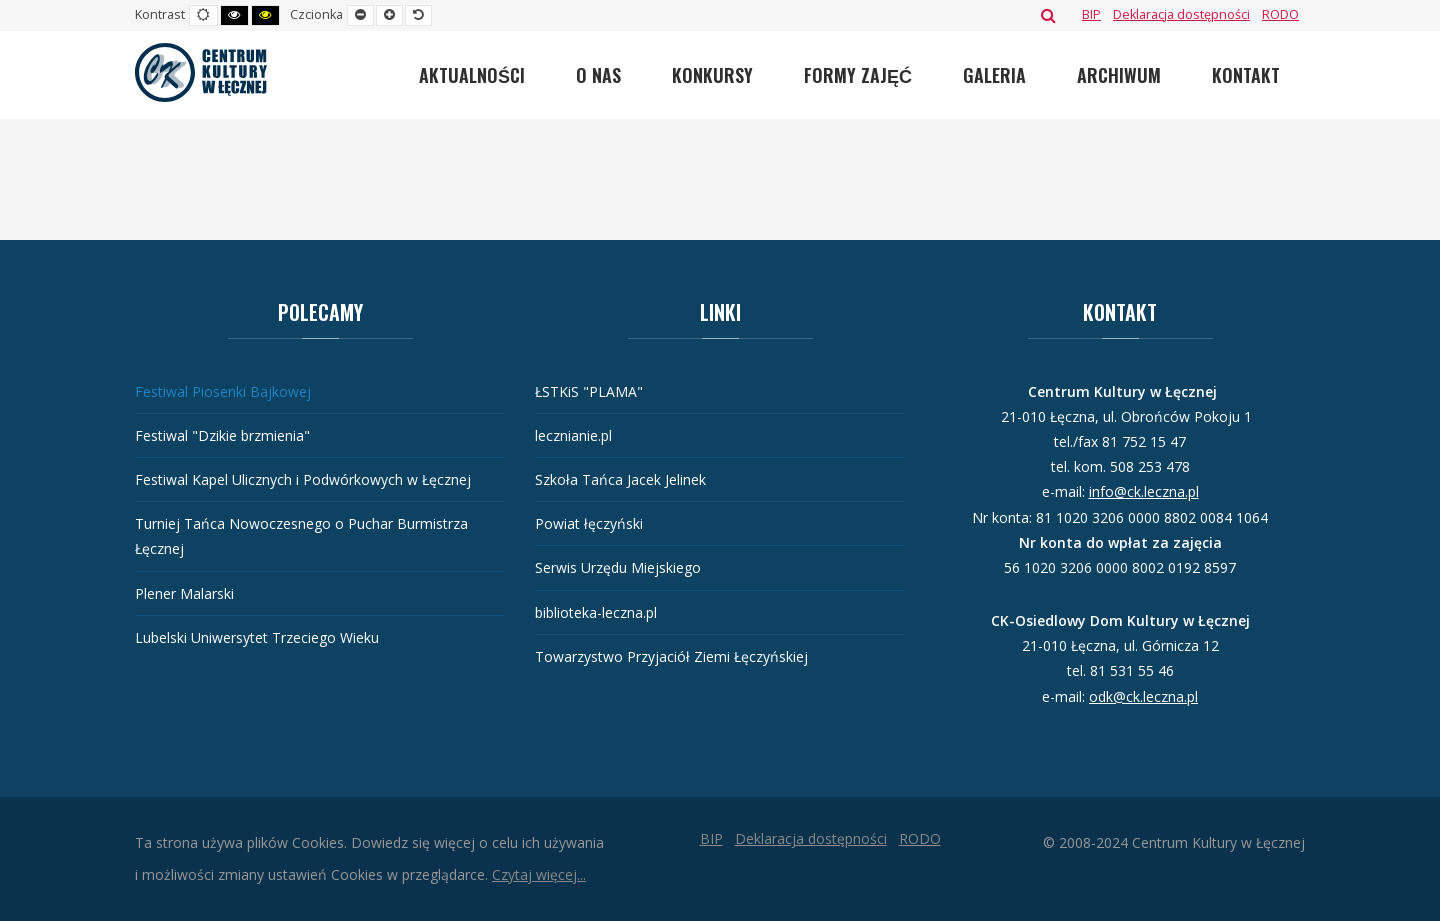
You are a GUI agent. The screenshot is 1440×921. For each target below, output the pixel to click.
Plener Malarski (184, 593)
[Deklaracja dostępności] (1181, 14)
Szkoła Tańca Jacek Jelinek (620, 479)
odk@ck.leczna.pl (1143, 696)
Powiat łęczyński (589, 523)
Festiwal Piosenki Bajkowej (223, 391)
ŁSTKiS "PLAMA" (589, 391)
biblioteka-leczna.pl (596, 612)
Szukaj (1048, 15)
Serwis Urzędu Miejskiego (618, 567)
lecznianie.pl (573, 435)
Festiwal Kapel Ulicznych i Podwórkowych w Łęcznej (303, 479)
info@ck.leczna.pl (1144, 491)
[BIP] (1091, 14)
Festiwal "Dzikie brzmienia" (222, 435)
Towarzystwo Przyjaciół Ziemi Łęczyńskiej (671, 656)
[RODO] (1280, 14)
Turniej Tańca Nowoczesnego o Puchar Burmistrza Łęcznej (301, 536)
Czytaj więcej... (539, 874)
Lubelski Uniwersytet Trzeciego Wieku (257, 637)
